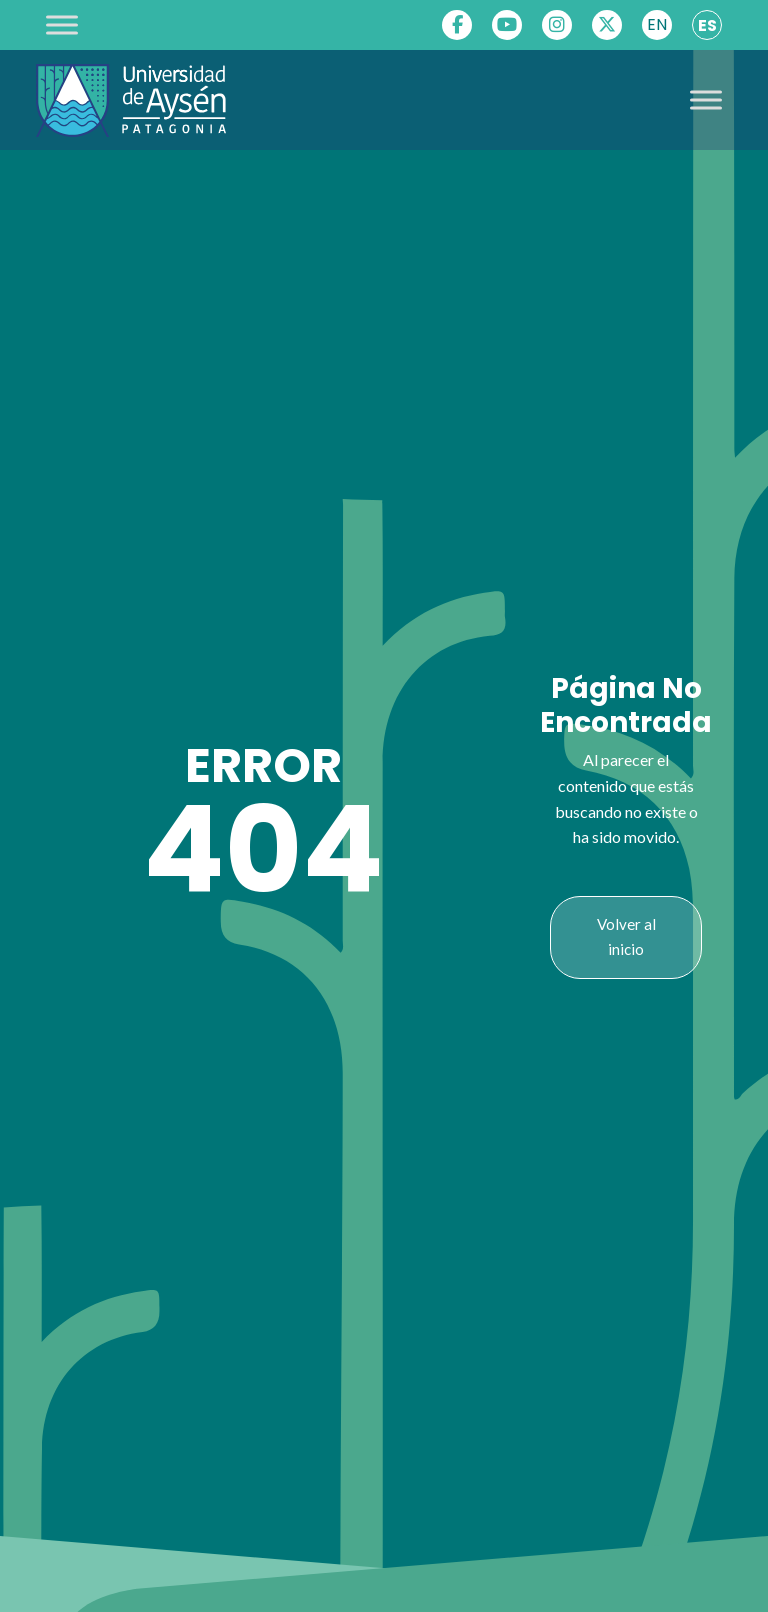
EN (657, 24)
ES (707, 25)
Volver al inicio (626, 937)
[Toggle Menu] (62, 24)
